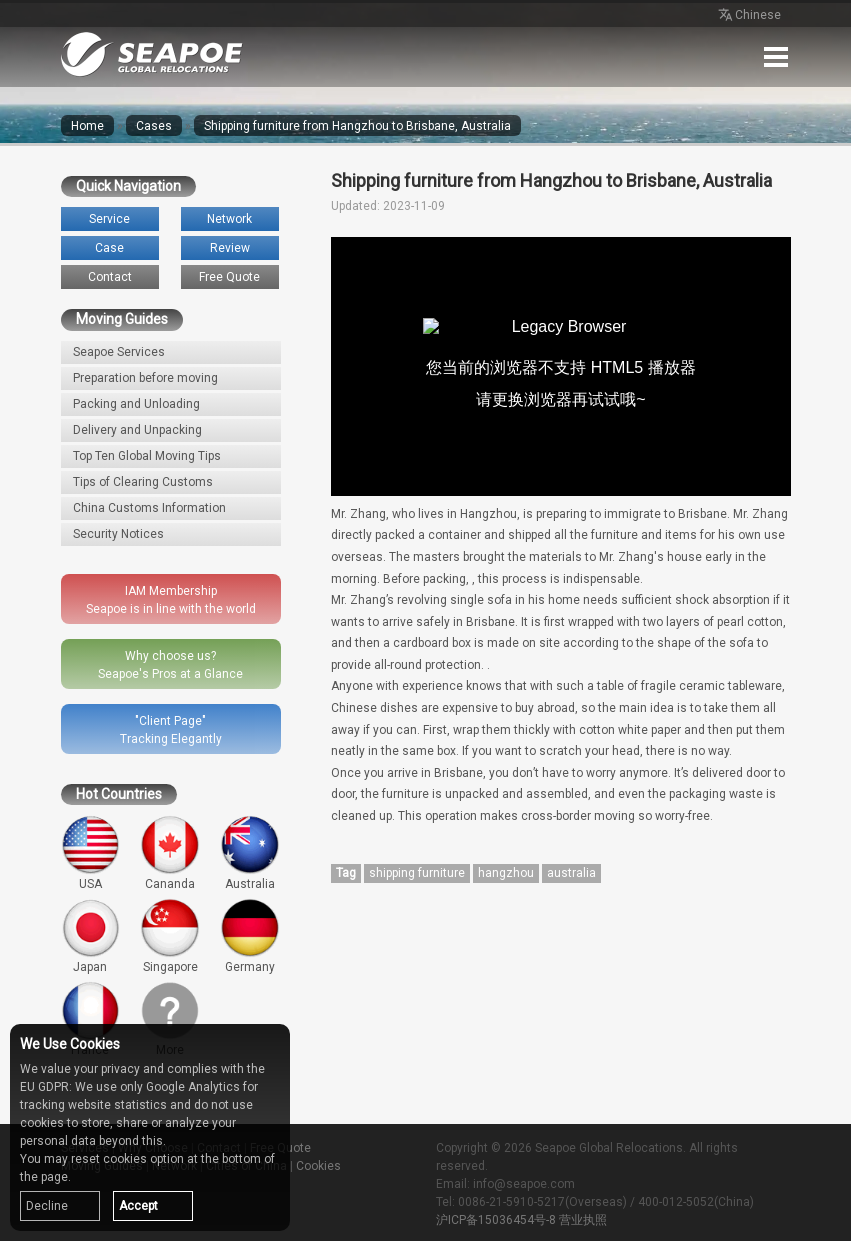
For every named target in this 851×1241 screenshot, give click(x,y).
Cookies (318, 1166)
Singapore (170, 936)
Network (229, 219)
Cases (154, 126)
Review (230, 248)
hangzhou (506, 873)
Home (87, 126)
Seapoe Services (119, 352)
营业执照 (583, 1220)
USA (91, 853)
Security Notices (118, 534)
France (91, 1019)
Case (109, 248)
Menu (776, 57)
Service (109, 219)
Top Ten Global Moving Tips (147, 456)
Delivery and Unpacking (137, 430)
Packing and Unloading (136, 404)
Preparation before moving (145, 378)
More (170, 1019)
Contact (110, 277)
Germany (250, 936)
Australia (250, 853)
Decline (47, 1206)
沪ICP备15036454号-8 (496, 1220)
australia (571, 873)
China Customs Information (149, 508)
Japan (91, 936)
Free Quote (229, 277)
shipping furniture (417, 873)
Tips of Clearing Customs (143, 482)
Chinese (748, 16)
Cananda (170, 853)
